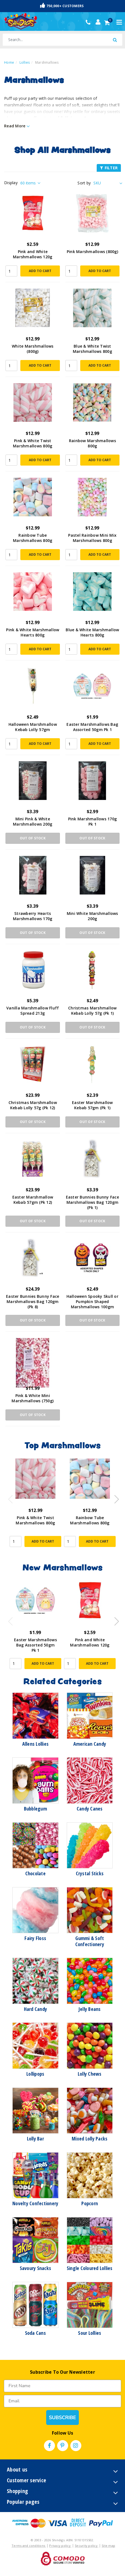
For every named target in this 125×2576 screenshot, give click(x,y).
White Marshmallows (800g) (33, 348)
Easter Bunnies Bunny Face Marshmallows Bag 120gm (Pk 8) (32, 1301)
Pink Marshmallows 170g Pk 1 (92, 821)
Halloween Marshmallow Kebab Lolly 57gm (33, 727)
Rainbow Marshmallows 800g (92, 443)
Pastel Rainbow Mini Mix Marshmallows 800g (92, 538)
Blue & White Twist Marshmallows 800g (92, 348)
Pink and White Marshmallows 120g (32, 254)
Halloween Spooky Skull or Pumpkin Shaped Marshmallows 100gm (92, 1301)
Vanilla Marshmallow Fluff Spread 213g (32, 1010)
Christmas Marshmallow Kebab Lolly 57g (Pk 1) (92, 1010)
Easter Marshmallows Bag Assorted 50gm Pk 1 (92, 727)
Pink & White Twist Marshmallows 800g (32, 443)
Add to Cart (40, 270)
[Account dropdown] (98, 22)
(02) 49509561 (89, 22)
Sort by (84, 183)
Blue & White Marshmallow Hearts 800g (92, 632)
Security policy (86, 2545)
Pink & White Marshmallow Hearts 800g (32, 632)
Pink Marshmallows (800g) (92, 251)
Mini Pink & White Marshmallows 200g (32, 821)
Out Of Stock (33, 838)
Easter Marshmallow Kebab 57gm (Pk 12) (32, 1199)
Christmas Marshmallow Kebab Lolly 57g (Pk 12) (33, 1105)
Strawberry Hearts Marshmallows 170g (32, 916)
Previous (9, 1497)
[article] (35, 1506)
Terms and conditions (29, 2545)
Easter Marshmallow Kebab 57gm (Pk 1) (92, 1105)
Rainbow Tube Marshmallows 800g (32, 538)
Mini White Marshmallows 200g (92, 916)
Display (11, 182)
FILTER (109, 167)
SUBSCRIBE (62, 2417)
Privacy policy (60, 2545)
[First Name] (62, 2386)
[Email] (62, 2401)
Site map (108, 2545)
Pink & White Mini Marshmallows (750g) (33, 1398)
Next (114, 1497)
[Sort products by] (107, 183)
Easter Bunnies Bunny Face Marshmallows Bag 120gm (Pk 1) (92, 1202)
